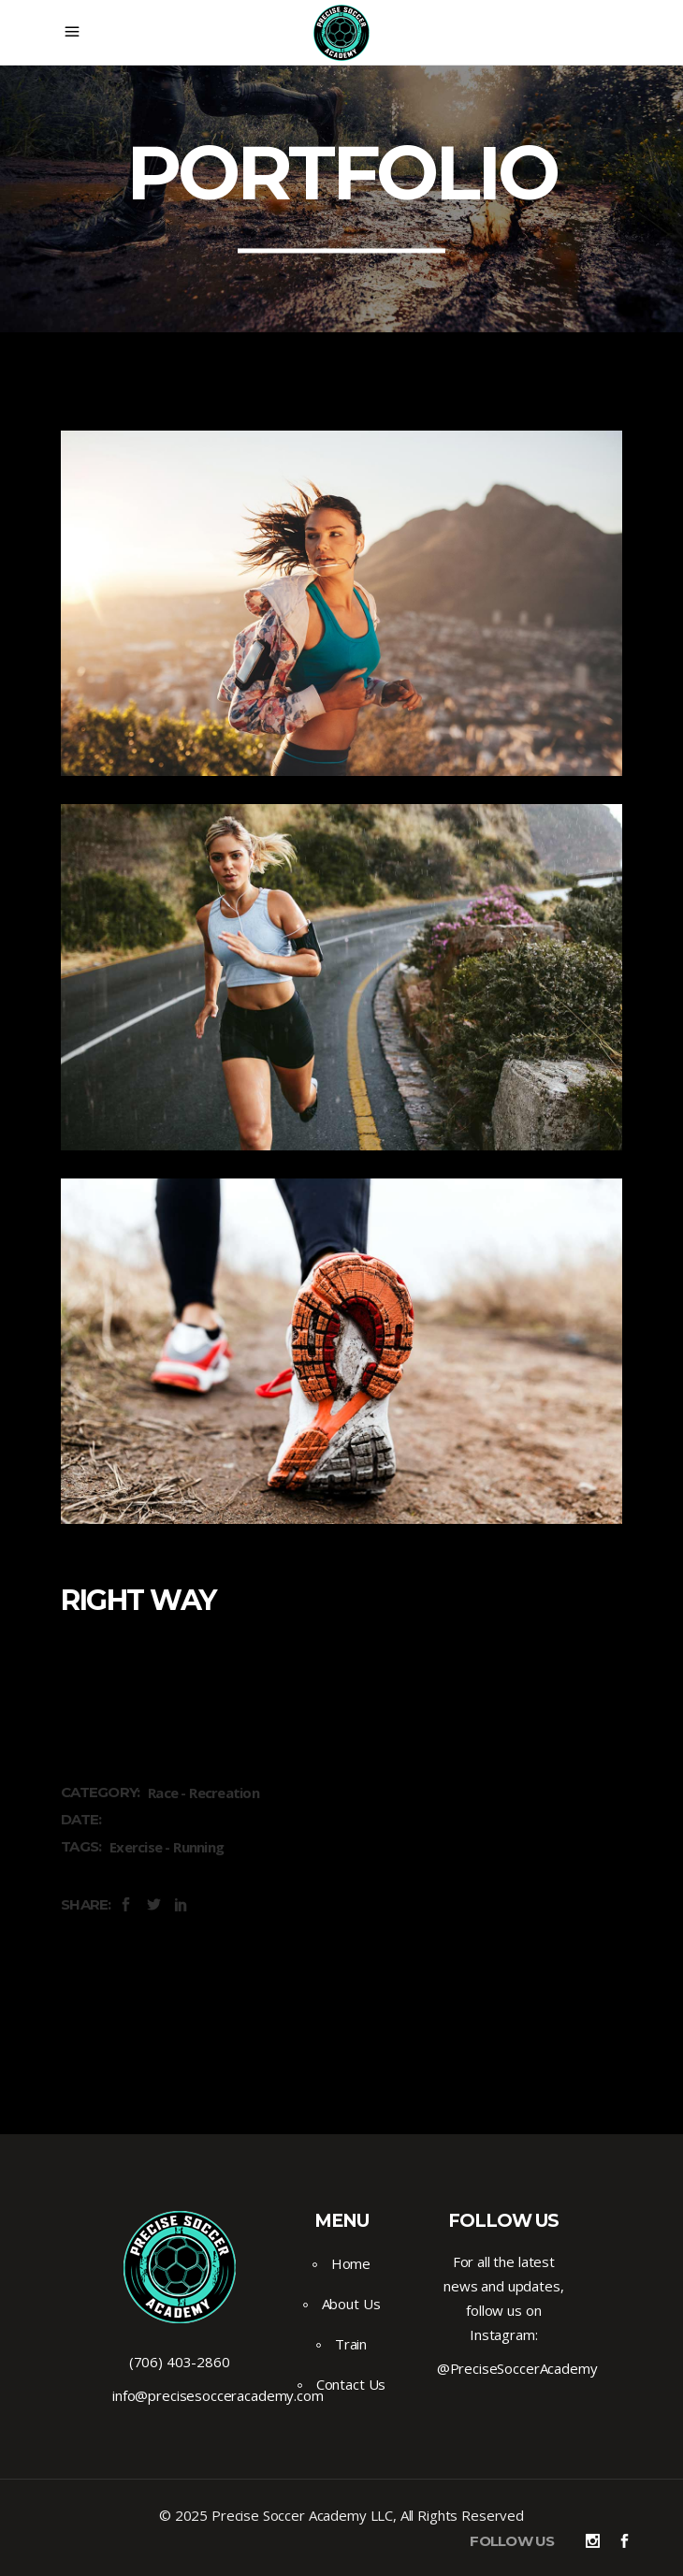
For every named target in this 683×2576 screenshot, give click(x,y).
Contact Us (351, 2384)
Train (351, 2343)
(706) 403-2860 (179, 2361)
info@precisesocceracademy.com (218, 2395)
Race (163, 1792)
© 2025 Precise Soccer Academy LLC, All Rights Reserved (341, 2515)
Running (198, 1846)
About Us (351, 2303)
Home (351, 2263)
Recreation (224, 1792)
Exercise (135, 1846)
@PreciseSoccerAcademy (517, 2368)
